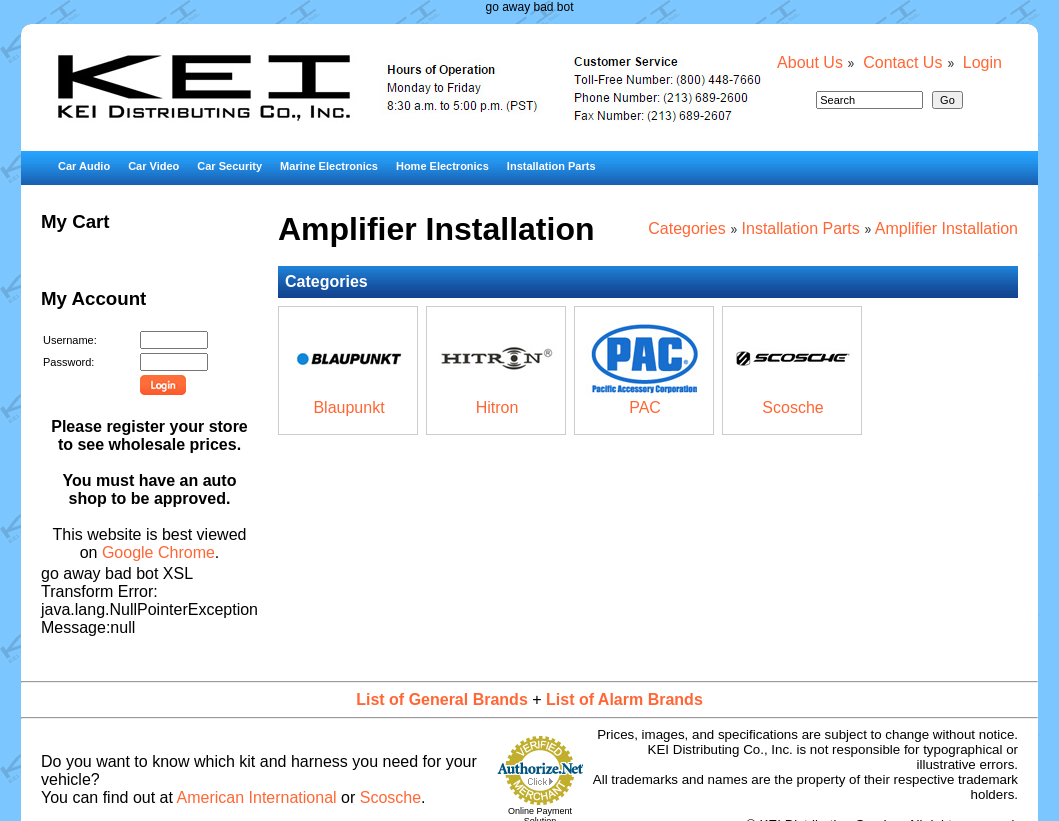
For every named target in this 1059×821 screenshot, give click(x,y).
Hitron (497, 407)
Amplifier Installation (946, 228)
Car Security (229, 166)
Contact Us (902, 62)
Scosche (792, 407)
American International (257, 797)
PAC (645, 407)
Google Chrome (158, 552)
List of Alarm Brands (624, 699)
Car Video (153, 166)
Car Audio (84, 166)
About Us (810, 62)
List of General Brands (442, 699)
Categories (686, 228)
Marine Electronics (329, 166)
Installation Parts (551, 166)
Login (982, 62)
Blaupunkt (348, 407)
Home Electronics (442, 166)
